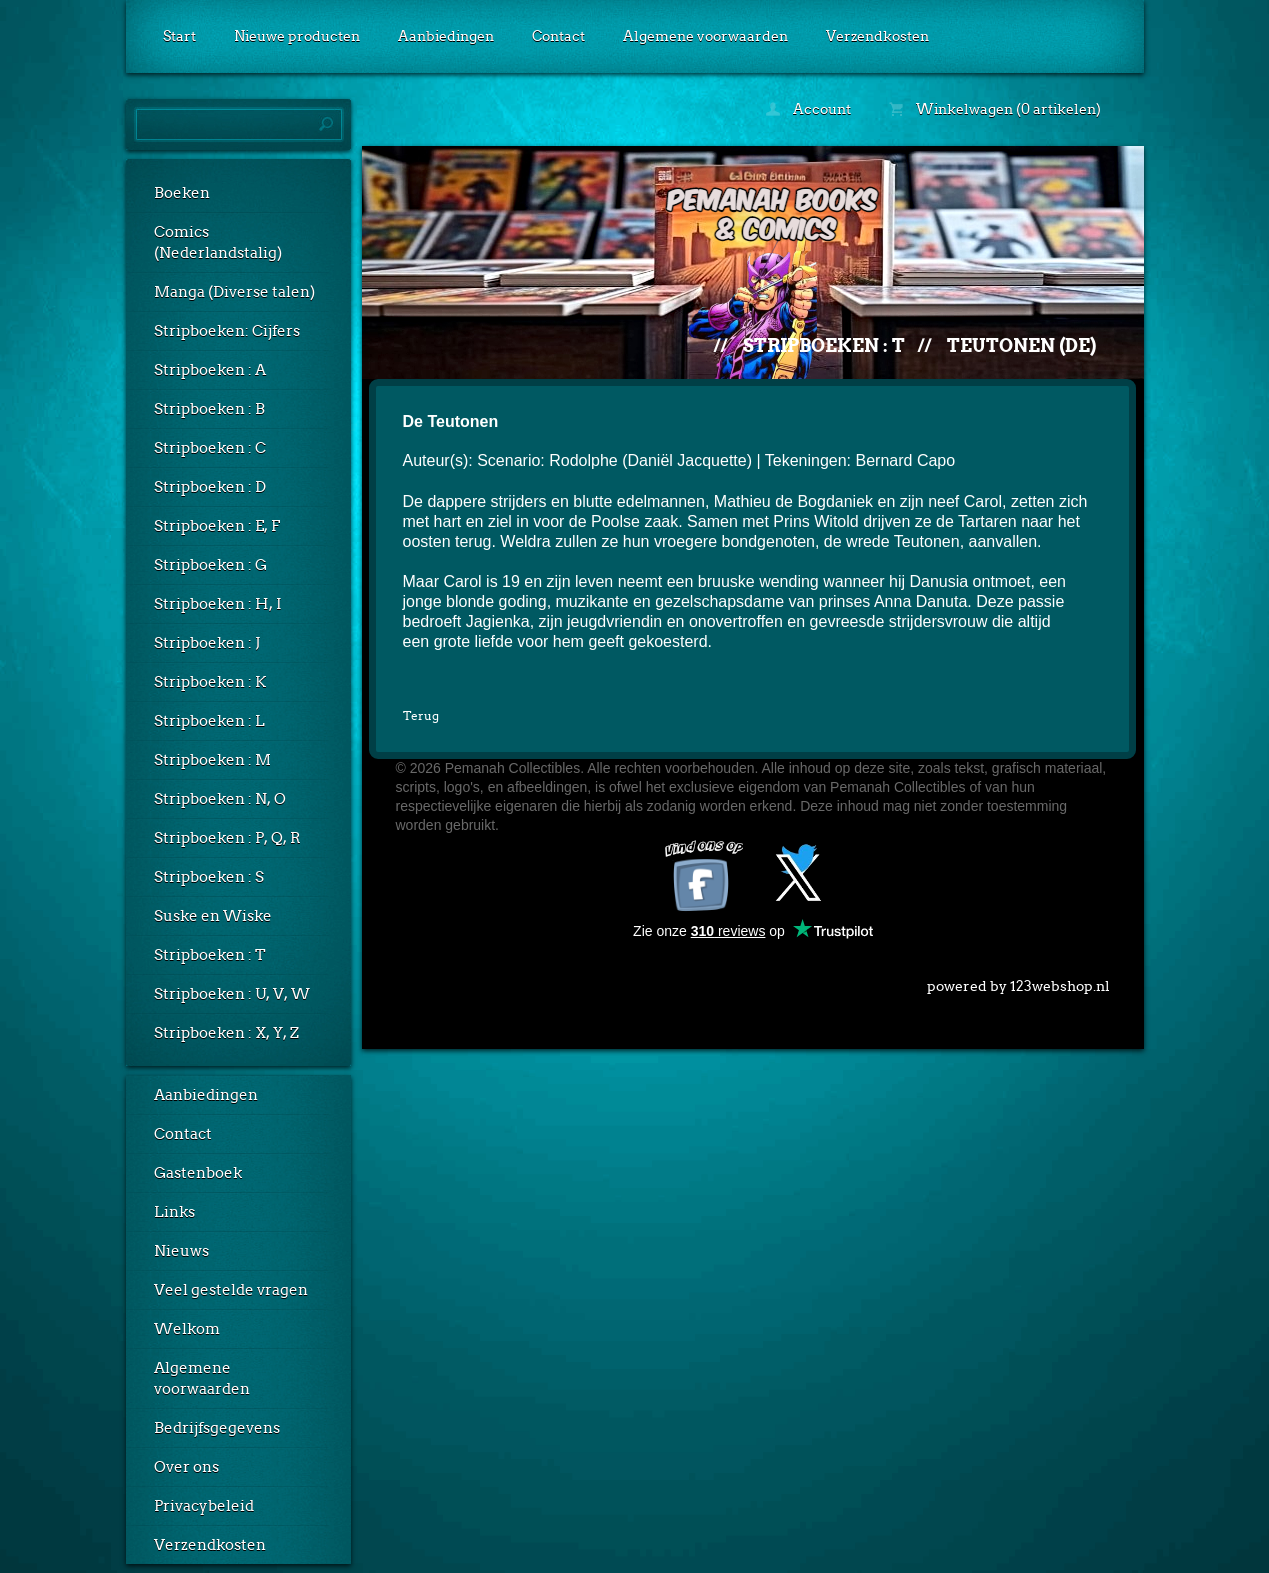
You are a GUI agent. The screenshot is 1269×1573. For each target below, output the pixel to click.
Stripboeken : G (210, 565)
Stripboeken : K (210, 682)
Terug (421, 715)
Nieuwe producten (297, 36)
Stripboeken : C (210, 448)
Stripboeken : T (210, 955)
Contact (558, 36)
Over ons (186, 1467)
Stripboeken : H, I (218, 604)
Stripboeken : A (210, 370)
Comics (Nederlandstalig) (218, 242)
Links (174, 1212)
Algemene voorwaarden (705, 36)
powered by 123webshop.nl (1018, 982)
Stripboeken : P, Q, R (227, 838)
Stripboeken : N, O (220, 799)
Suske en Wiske (213, 916)
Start (179, 36)
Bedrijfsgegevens (217, 1428)
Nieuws (181, 1251)
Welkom (187, 1329)
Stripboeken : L (209, 721)
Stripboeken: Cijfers (227, 331)
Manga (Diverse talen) (234, 292)
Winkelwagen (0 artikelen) (995, 109)
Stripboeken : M (212, 760)
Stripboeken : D (210, 487)
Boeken (182, 193)
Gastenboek (198, 1173)
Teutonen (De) (1021, 345)
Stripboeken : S (209, 877)
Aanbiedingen (446, 36)
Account (808, 109)
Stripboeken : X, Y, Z (226, 1033)
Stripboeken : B (209, 409)
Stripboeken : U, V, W (232, 994)
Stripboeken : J (207, 643)
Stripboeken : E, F (217, 526)
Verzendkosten (877, 36)
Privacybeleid (204, 1506)
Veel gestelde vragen (231, 1290)
